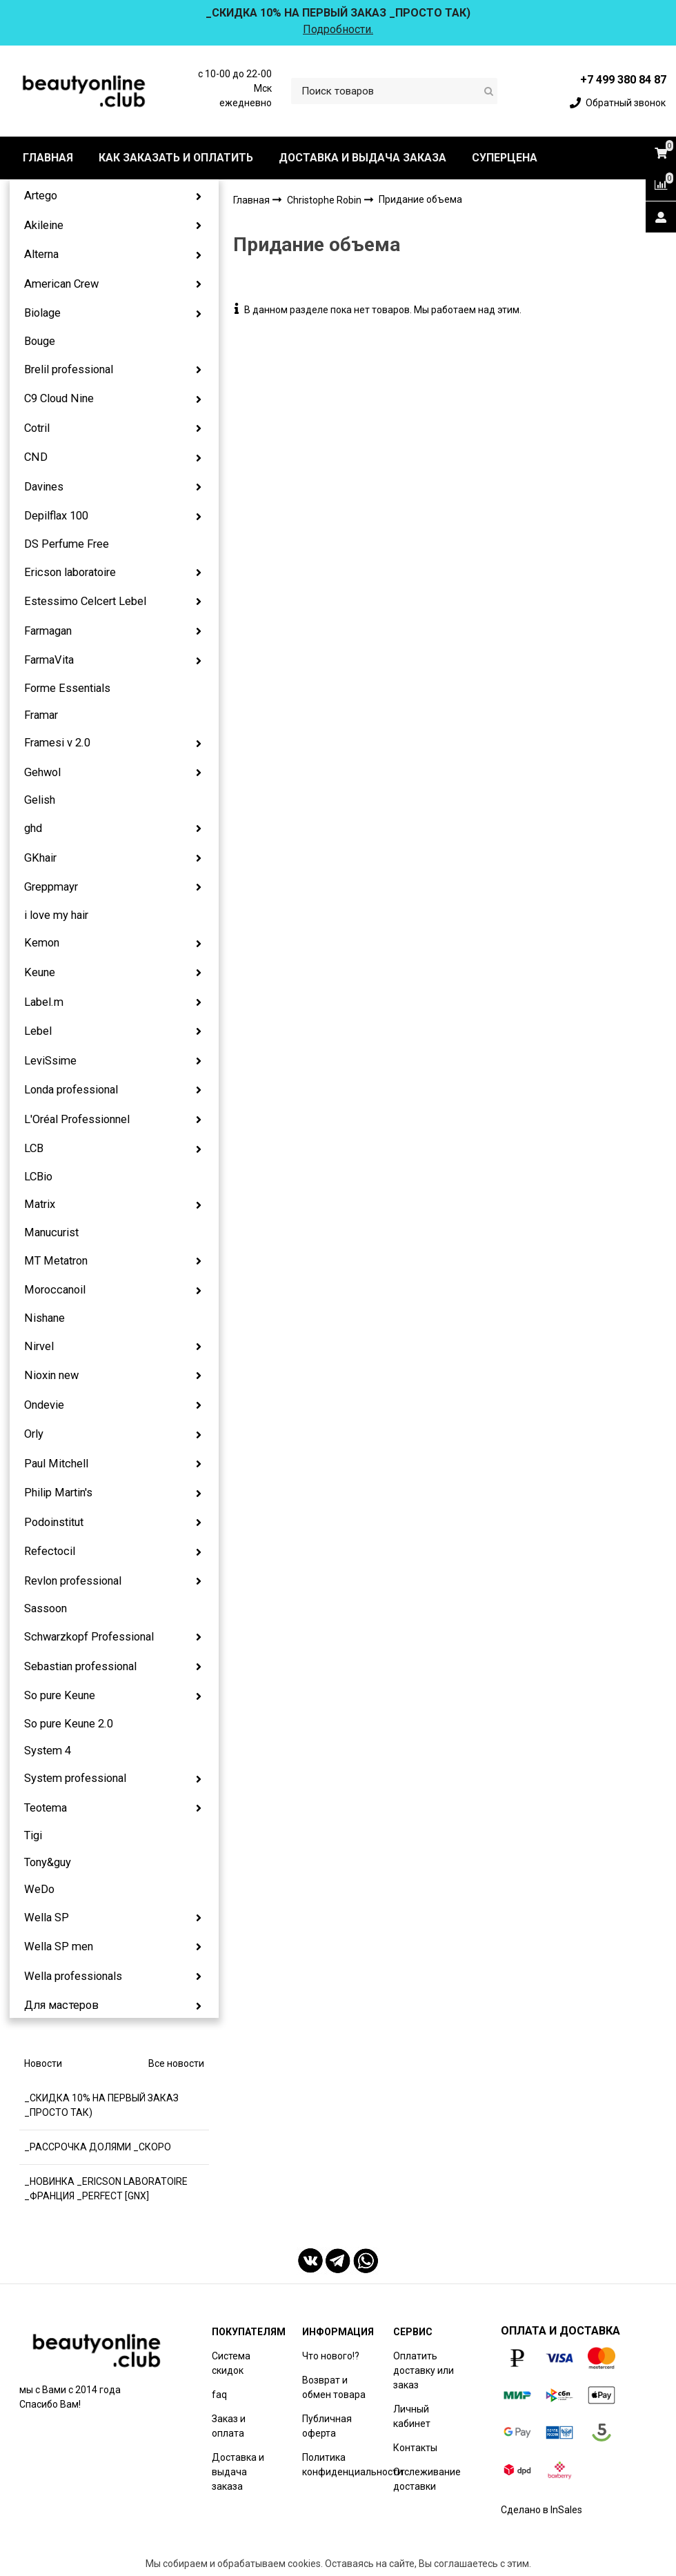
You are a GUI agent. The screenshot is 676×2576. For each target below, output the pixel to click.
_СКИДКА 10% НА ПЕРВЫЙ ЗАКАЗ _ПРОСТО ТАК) (101, 2105)
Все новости (176, 2063)
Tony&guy (47, 1862)
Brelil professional (68, 369)
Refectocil (49, 1551)
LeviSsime (50, 1060)
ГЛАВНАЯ (48, 157)
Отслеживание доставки (427, 2479)
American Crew (61, 283)
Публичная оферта (327, 2426)
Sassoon (45, 1608)
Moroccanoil (55, 1289)
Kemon (41, 942)
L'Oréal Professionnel (77, 1119)
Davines (43, 486)
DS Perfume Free (66, 544)
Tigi (33, 1835)
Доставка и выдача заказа (238, 2472)
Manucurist (51, 1232)
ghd (33, 828)
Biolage (42, 312)
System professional (75, 1778)
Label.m (43, 1002)
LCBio (38, 1176)
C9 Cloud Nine (59, 398)
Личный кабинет (411, 2416)
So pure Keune (59, 1695)
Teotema (45, 1807)
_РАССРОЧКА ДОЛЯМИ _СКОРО (97, 2146)
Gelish (39, 799)
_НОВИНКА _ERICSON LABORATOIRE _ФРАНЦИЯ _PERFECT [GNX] (106, 2188)
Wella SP (46, 1917)
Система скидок (231, 2363)
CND (36, 457)
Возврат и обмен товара (334, 2387)
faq (219, 2394)
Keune (39, 972)
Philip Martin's (58, 1492)
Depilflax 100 (56, 515)
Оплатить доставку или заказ (423, 2370)
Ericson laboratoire (70, 572)
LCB (33, 1148)
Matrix (39, 1204)
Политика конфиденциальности (352, 2464)
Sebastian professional (80, 1666)
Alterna (41, 254)
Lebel (38, 1031)
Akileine (43, 225)
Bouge (39, 341)
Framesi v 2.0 (57, 742)
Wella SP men (58, 1946)
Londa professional (71, 1089)
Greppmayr (51, 886)
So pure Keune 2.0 (68, 1723)
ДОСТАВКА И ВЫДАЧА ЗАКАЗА (362, 157)
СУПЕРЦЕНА (504, 157)
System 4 (47, 1750)
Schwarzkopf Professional (89, 1636)
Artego (40, 195)
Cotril (37, 428)
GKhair (40, 857)
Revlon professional (72, 1580)
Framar (41, 715)
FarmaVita (49, 659)
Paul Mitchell (56, 1463)
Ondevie (44, 1404)
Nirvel (39, 1346)
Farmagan (48, 630)
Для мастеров (61, 2005)
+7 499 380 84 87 (623, 79)
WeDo (39, 1889)
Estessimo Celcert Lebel (85, 601)
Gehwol (42, 772)
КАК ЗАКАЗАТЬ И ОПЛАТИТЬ (176, 157)
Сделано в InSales (541, 2509)
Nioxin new (51, 1375)
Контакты (415, 2447)
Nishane (44, 1318)
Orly (33, 1433)
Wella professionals (73, 1976)
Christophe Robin (325, 200)
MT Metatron (56, 1260)
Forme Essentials (67, 688)
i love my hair (56, 915)
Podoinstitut (53, 1522)
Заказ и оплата (229, 2426)
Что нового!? (330, 2355)
